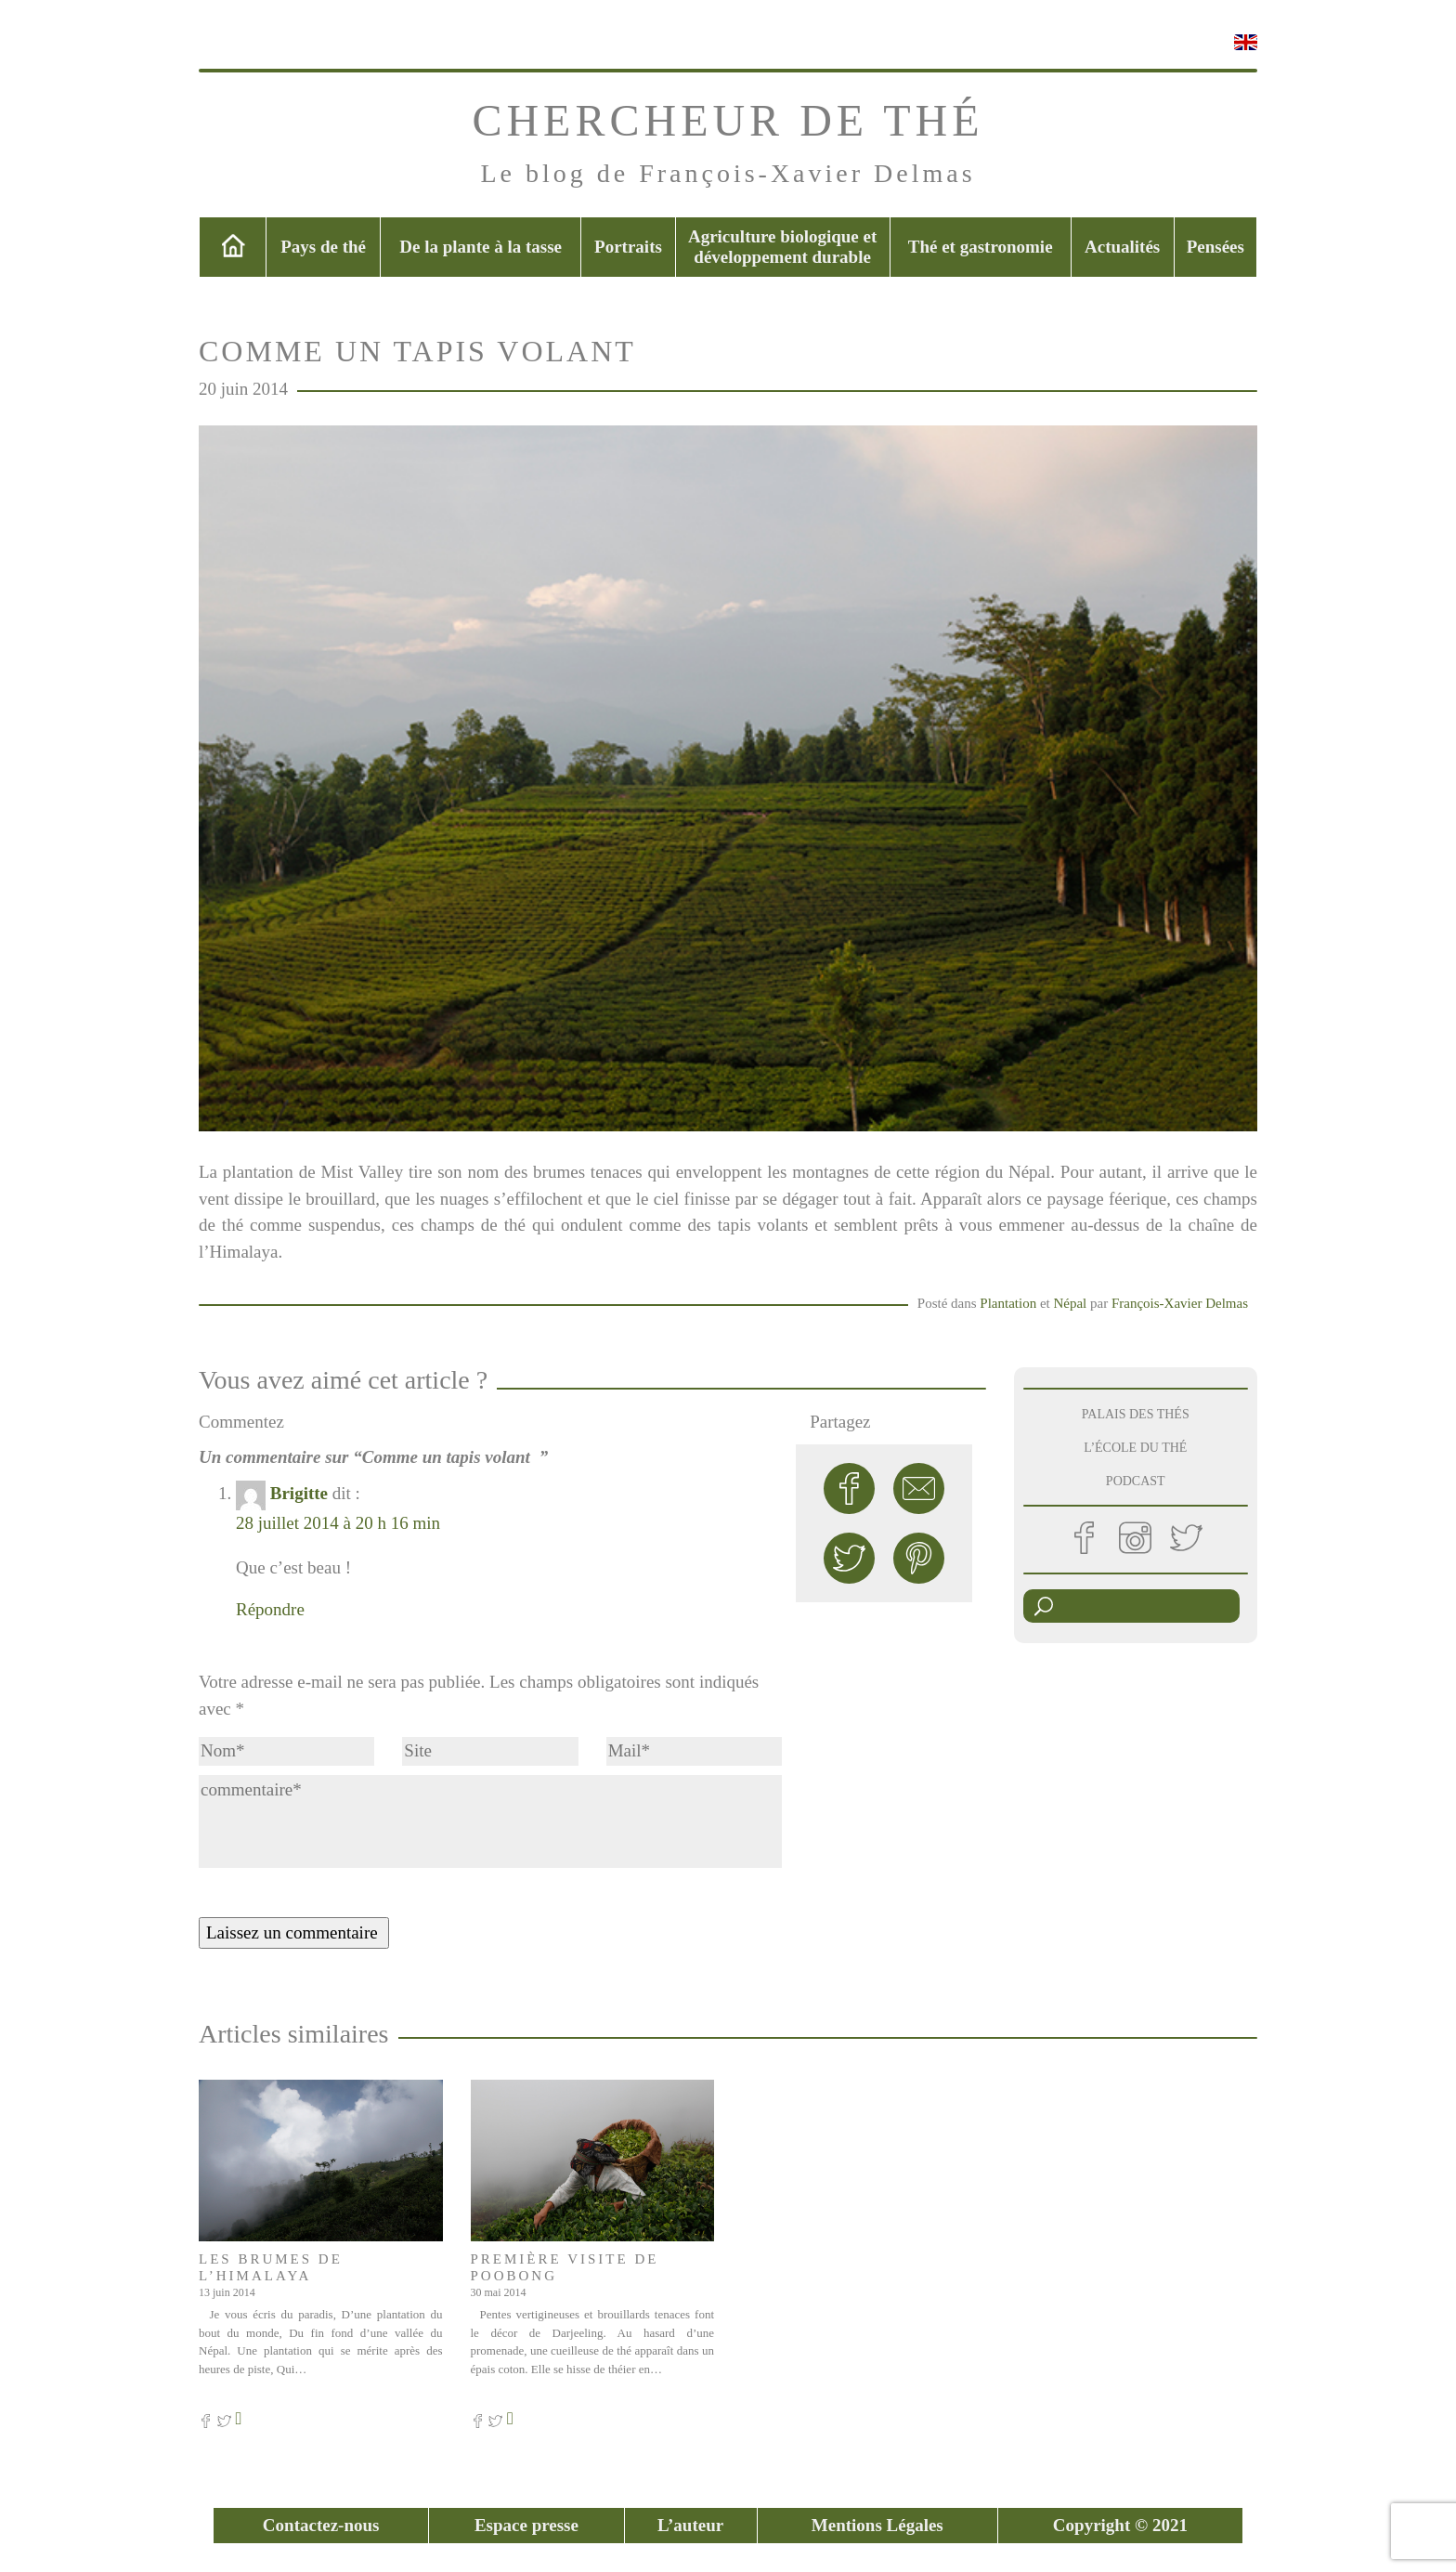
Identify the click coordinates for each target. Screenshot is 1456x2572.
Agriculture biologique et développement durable (782, 247)
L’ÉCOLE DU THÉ (1135, 1448)
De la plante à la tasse (480, 246)
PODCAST (1135, 1481)
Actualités (1122, 246)
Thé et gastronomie (980, 246)
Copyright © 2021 (1120, 2525)
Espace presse (526, 2525)
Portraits (628, 246)
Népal (1069, 1303)
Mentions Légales (877, 2525)
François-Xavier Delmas (1180, 1303)
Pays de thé (323, 246)
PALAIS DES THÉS (1136, 1414)
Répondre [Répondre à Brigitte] (270, 1609)
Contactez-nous (321, 2525)
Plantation (1008, 1303)
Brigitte (299, 1493)
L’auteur (690, 2525)
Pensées (1215, 246)
